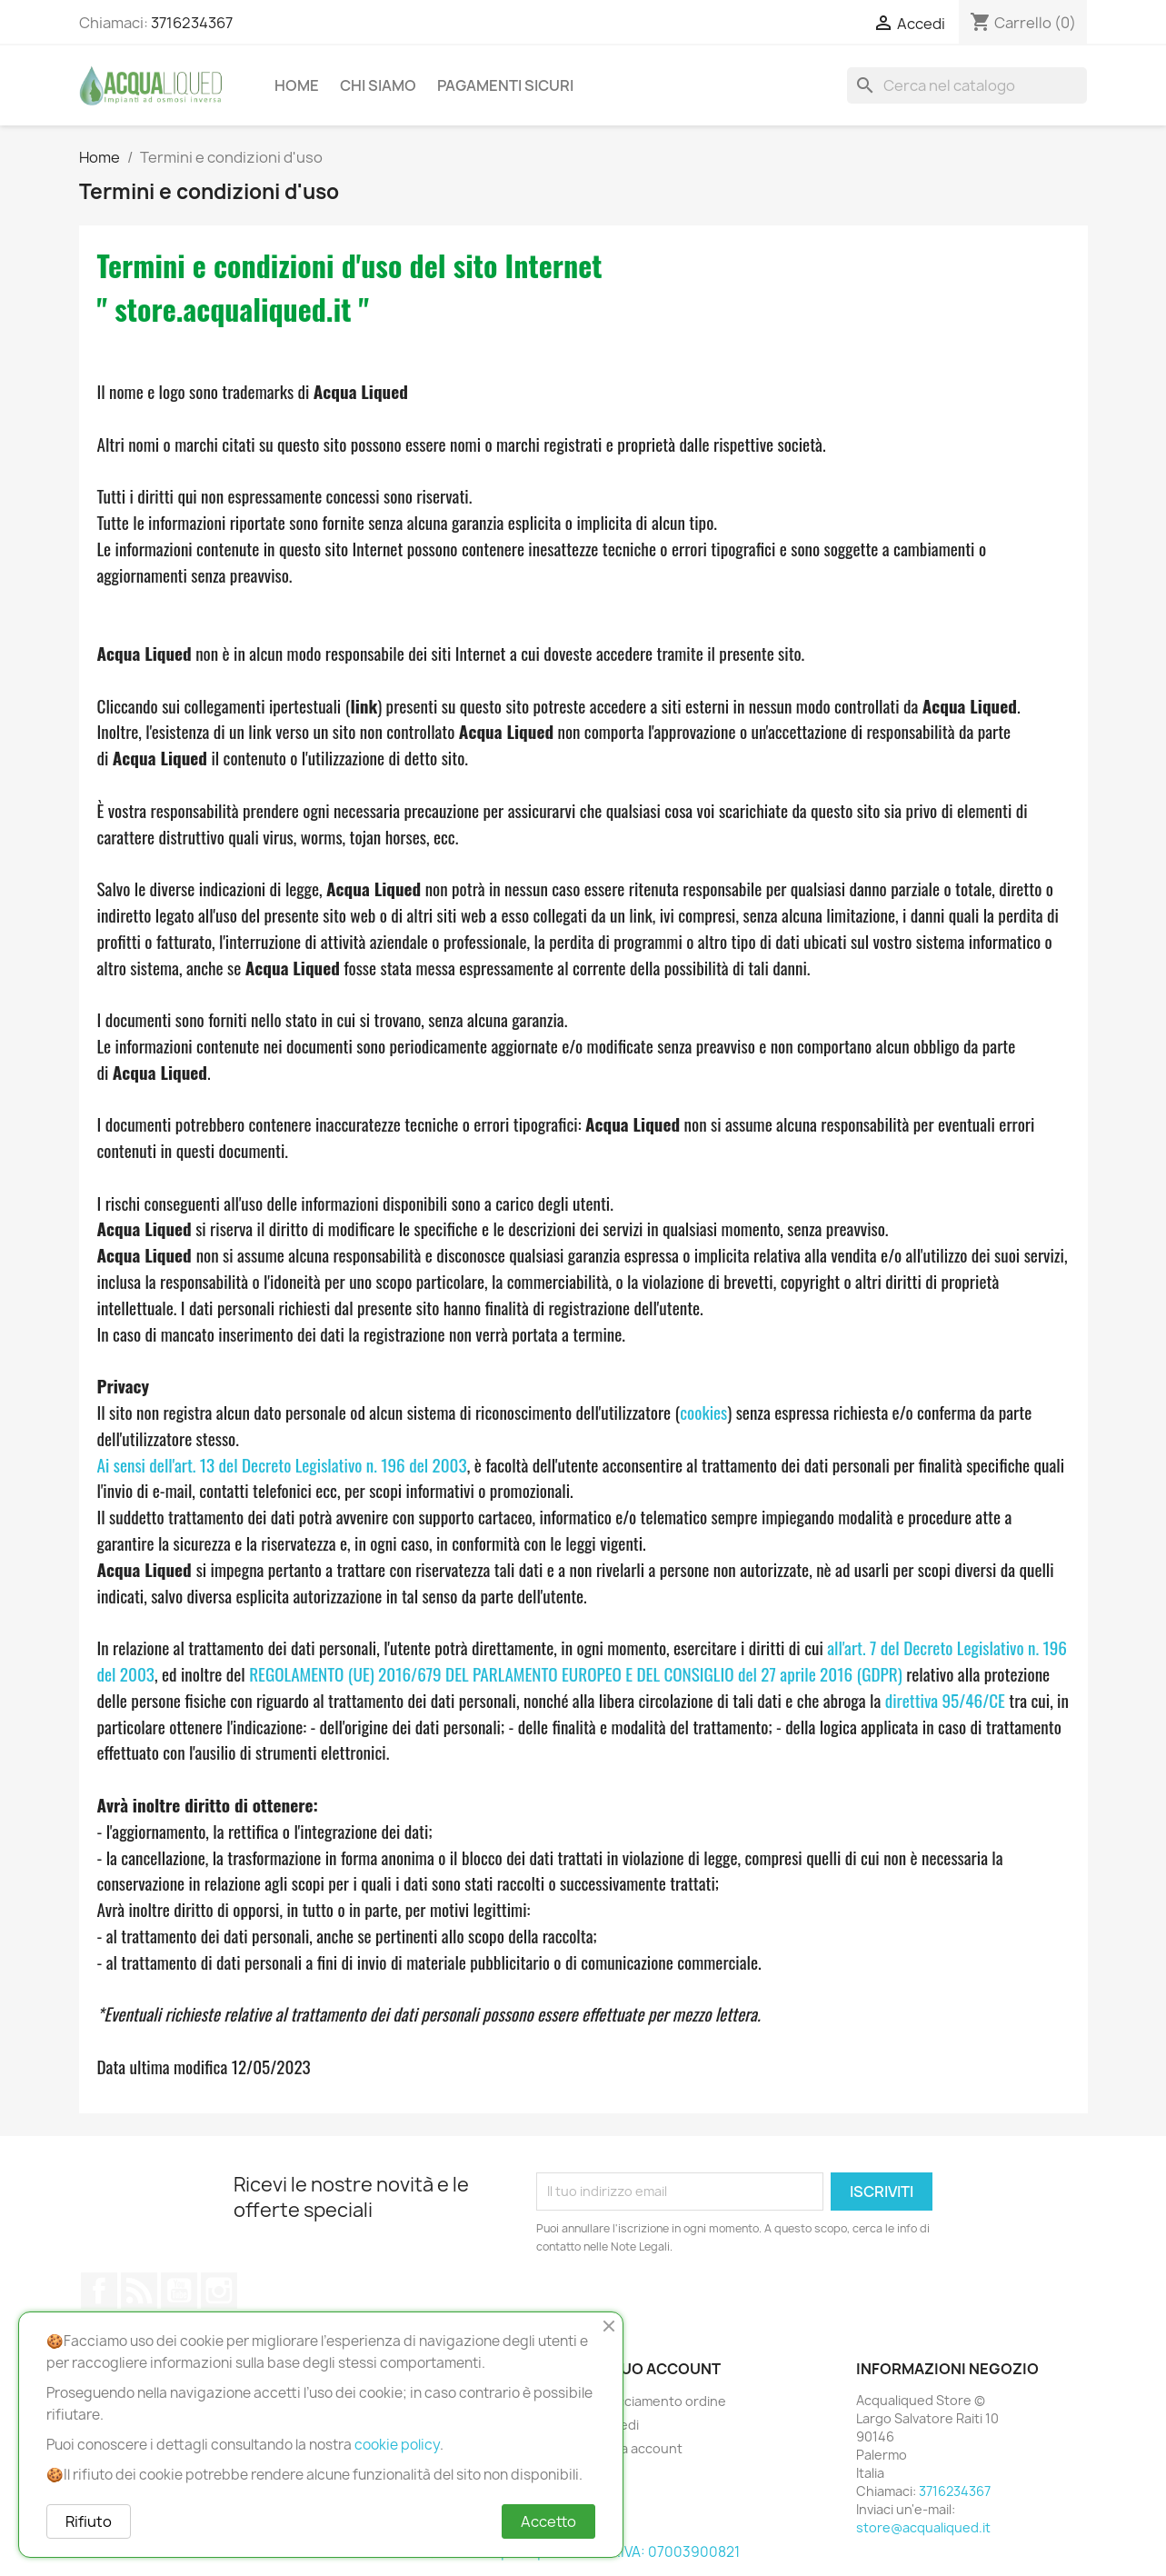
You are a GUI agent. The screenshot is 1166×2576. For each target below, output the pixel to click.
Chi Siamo (378, 85)
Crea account (640, 2448)
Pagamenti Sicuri (505, 85)
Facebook (99, 2290)
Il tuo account (659, 2369)
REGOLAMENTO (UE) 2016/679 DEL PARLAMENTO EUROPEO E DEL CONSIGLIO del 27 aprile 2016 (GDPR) (575, 1674)
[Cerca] (967, 85)
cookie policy (397, 2444)
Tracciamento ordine (661, 2401)
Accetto (548, 2521)
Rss (139, 2290)
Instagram (219, 2290)
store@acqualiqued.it (923, 2527)
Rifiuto (88, 2521)
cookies (703, 1412)
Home (296, 85)
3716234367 (192, 23)
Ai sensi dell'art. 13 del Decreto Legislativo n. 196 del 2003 (282, 1465)
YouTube (179, 2290)
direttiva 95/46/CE (945, 1700)
